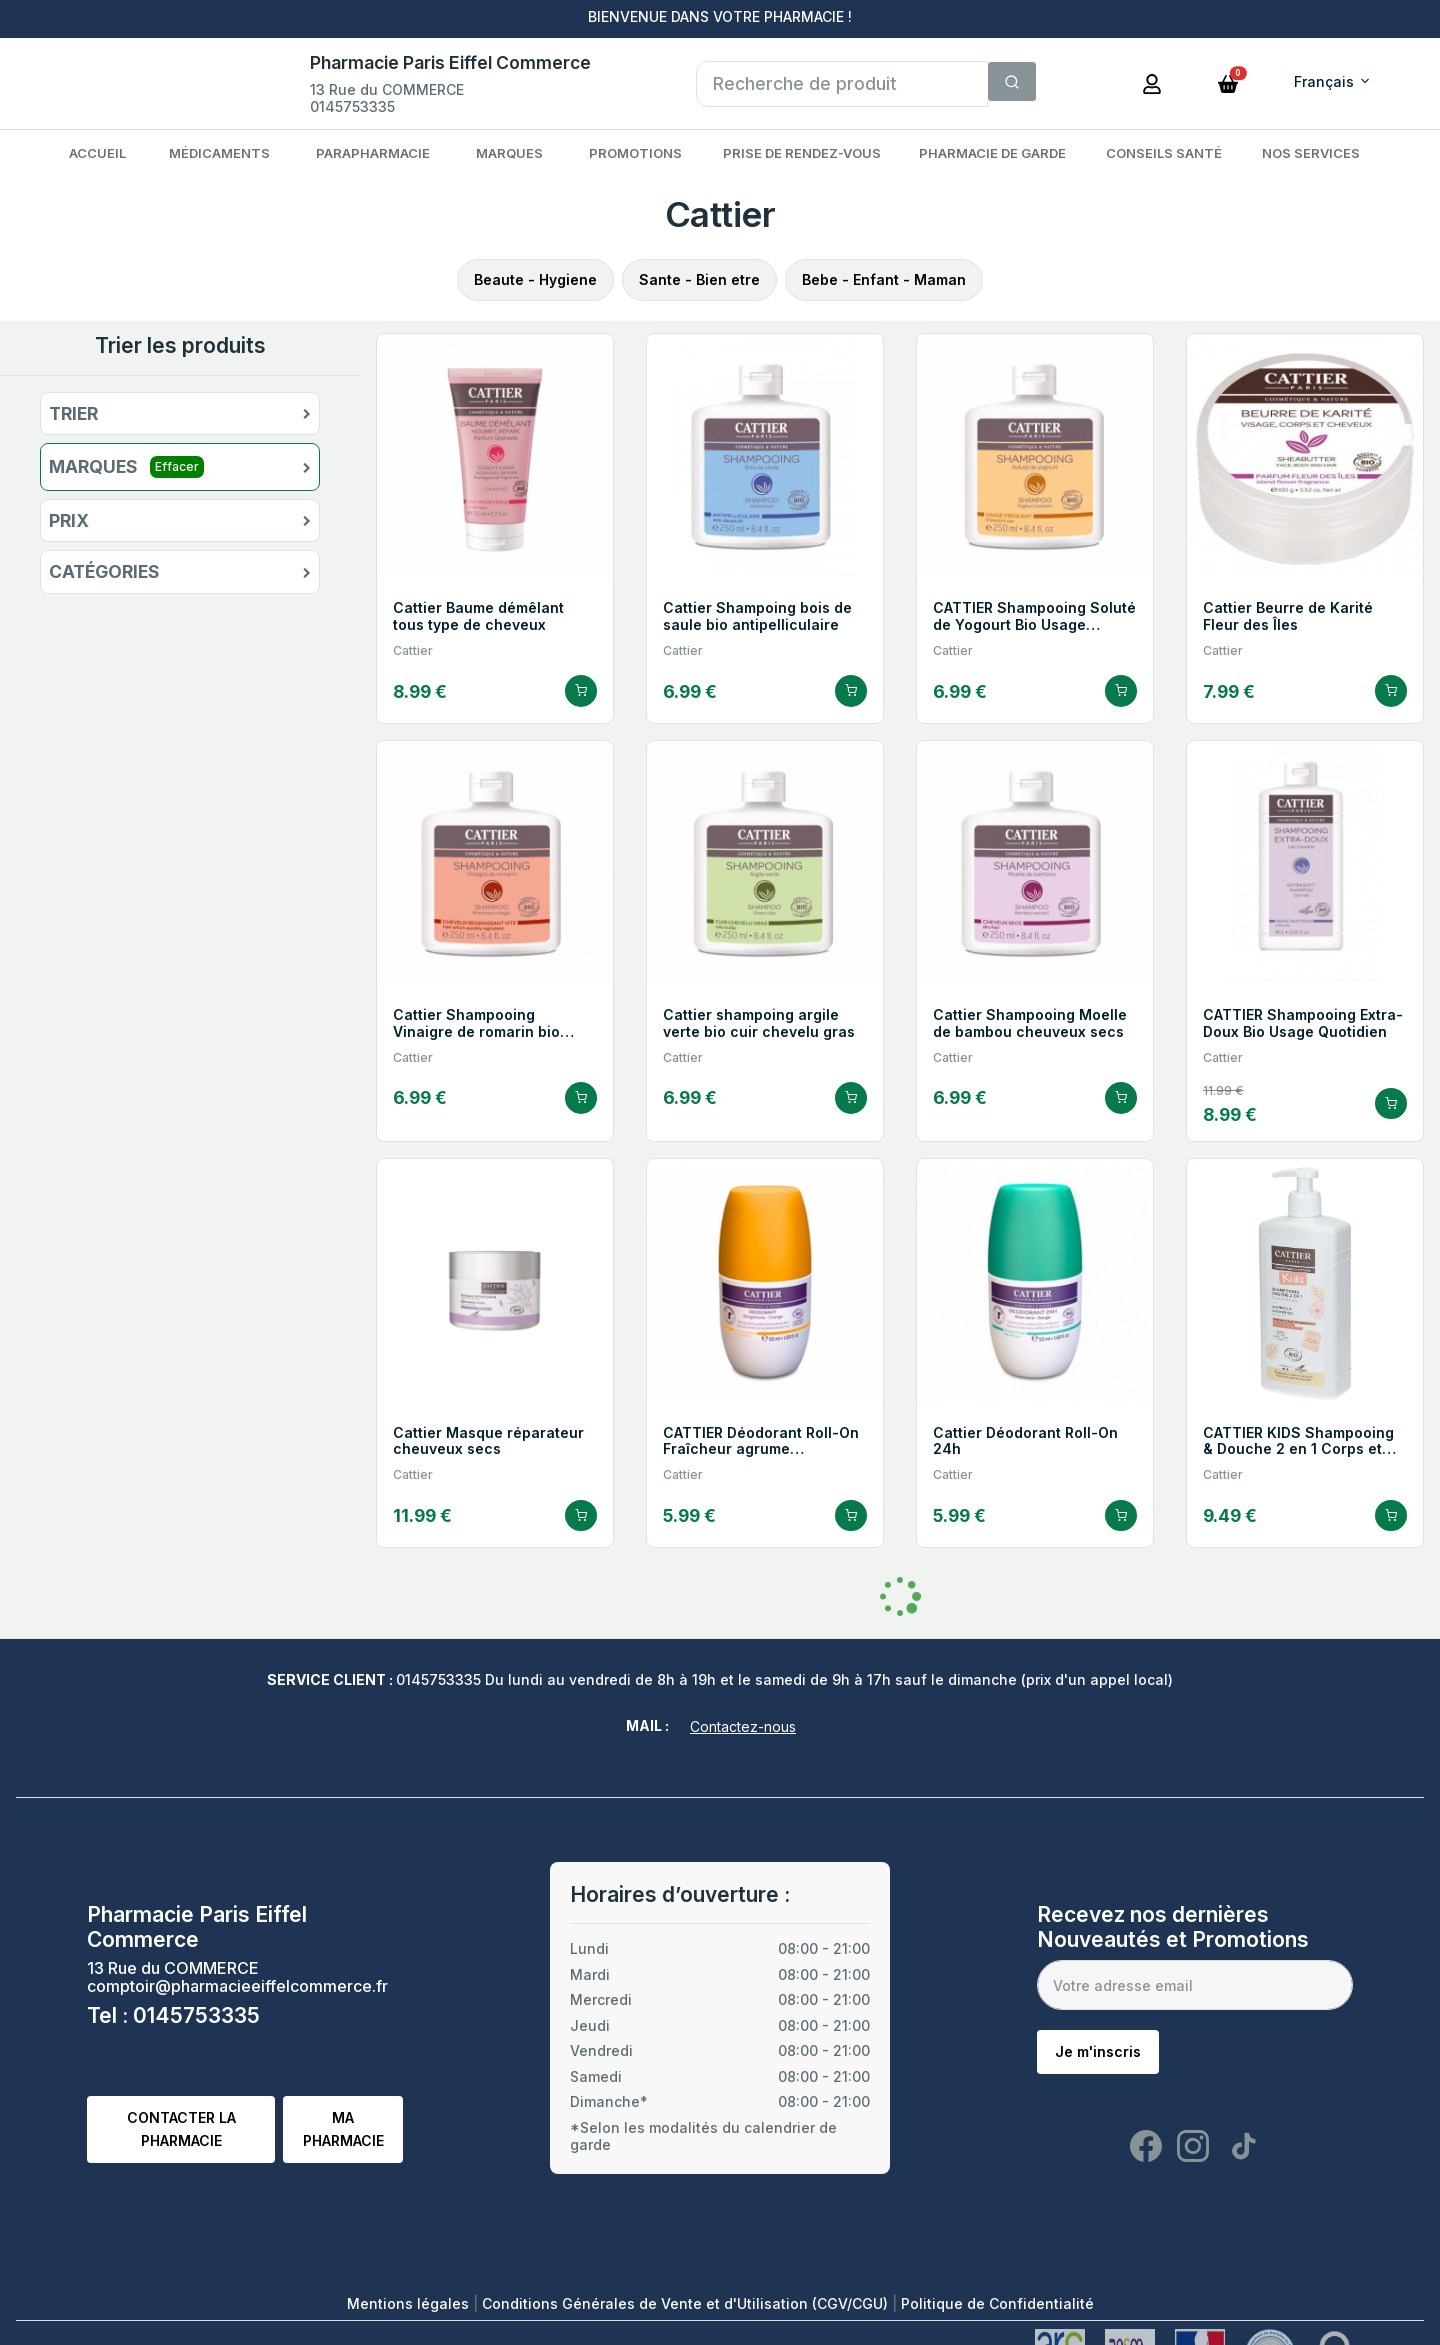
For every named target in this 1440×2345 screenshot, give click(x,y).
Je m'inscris (1098, 2051)
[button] (1228, 81)
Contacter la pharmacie (181, 2128)
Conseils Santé (1164, 153)
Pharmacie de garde (992, 153)
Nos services (1311, 153)
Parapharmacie (373, 153)
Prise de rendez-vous (802, 153)
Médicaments (219, 153)
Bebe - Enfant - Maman (884, 279)
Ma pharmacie (343, 2128)
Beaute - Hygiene (535, 279)
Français (1324, 81)
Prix (69, 521)
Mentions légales (410, 2303)
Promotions (635, 153)
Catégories (104, 572)
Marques (509, 153)
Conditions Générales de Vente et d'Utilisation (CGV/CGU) (687, 2303)
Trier (73, 414)
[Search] (1012, 82)
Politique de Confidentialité (997, 2303)
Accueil (97, 153)
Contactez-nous (743, 1726)
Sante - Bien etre (699, 279)
